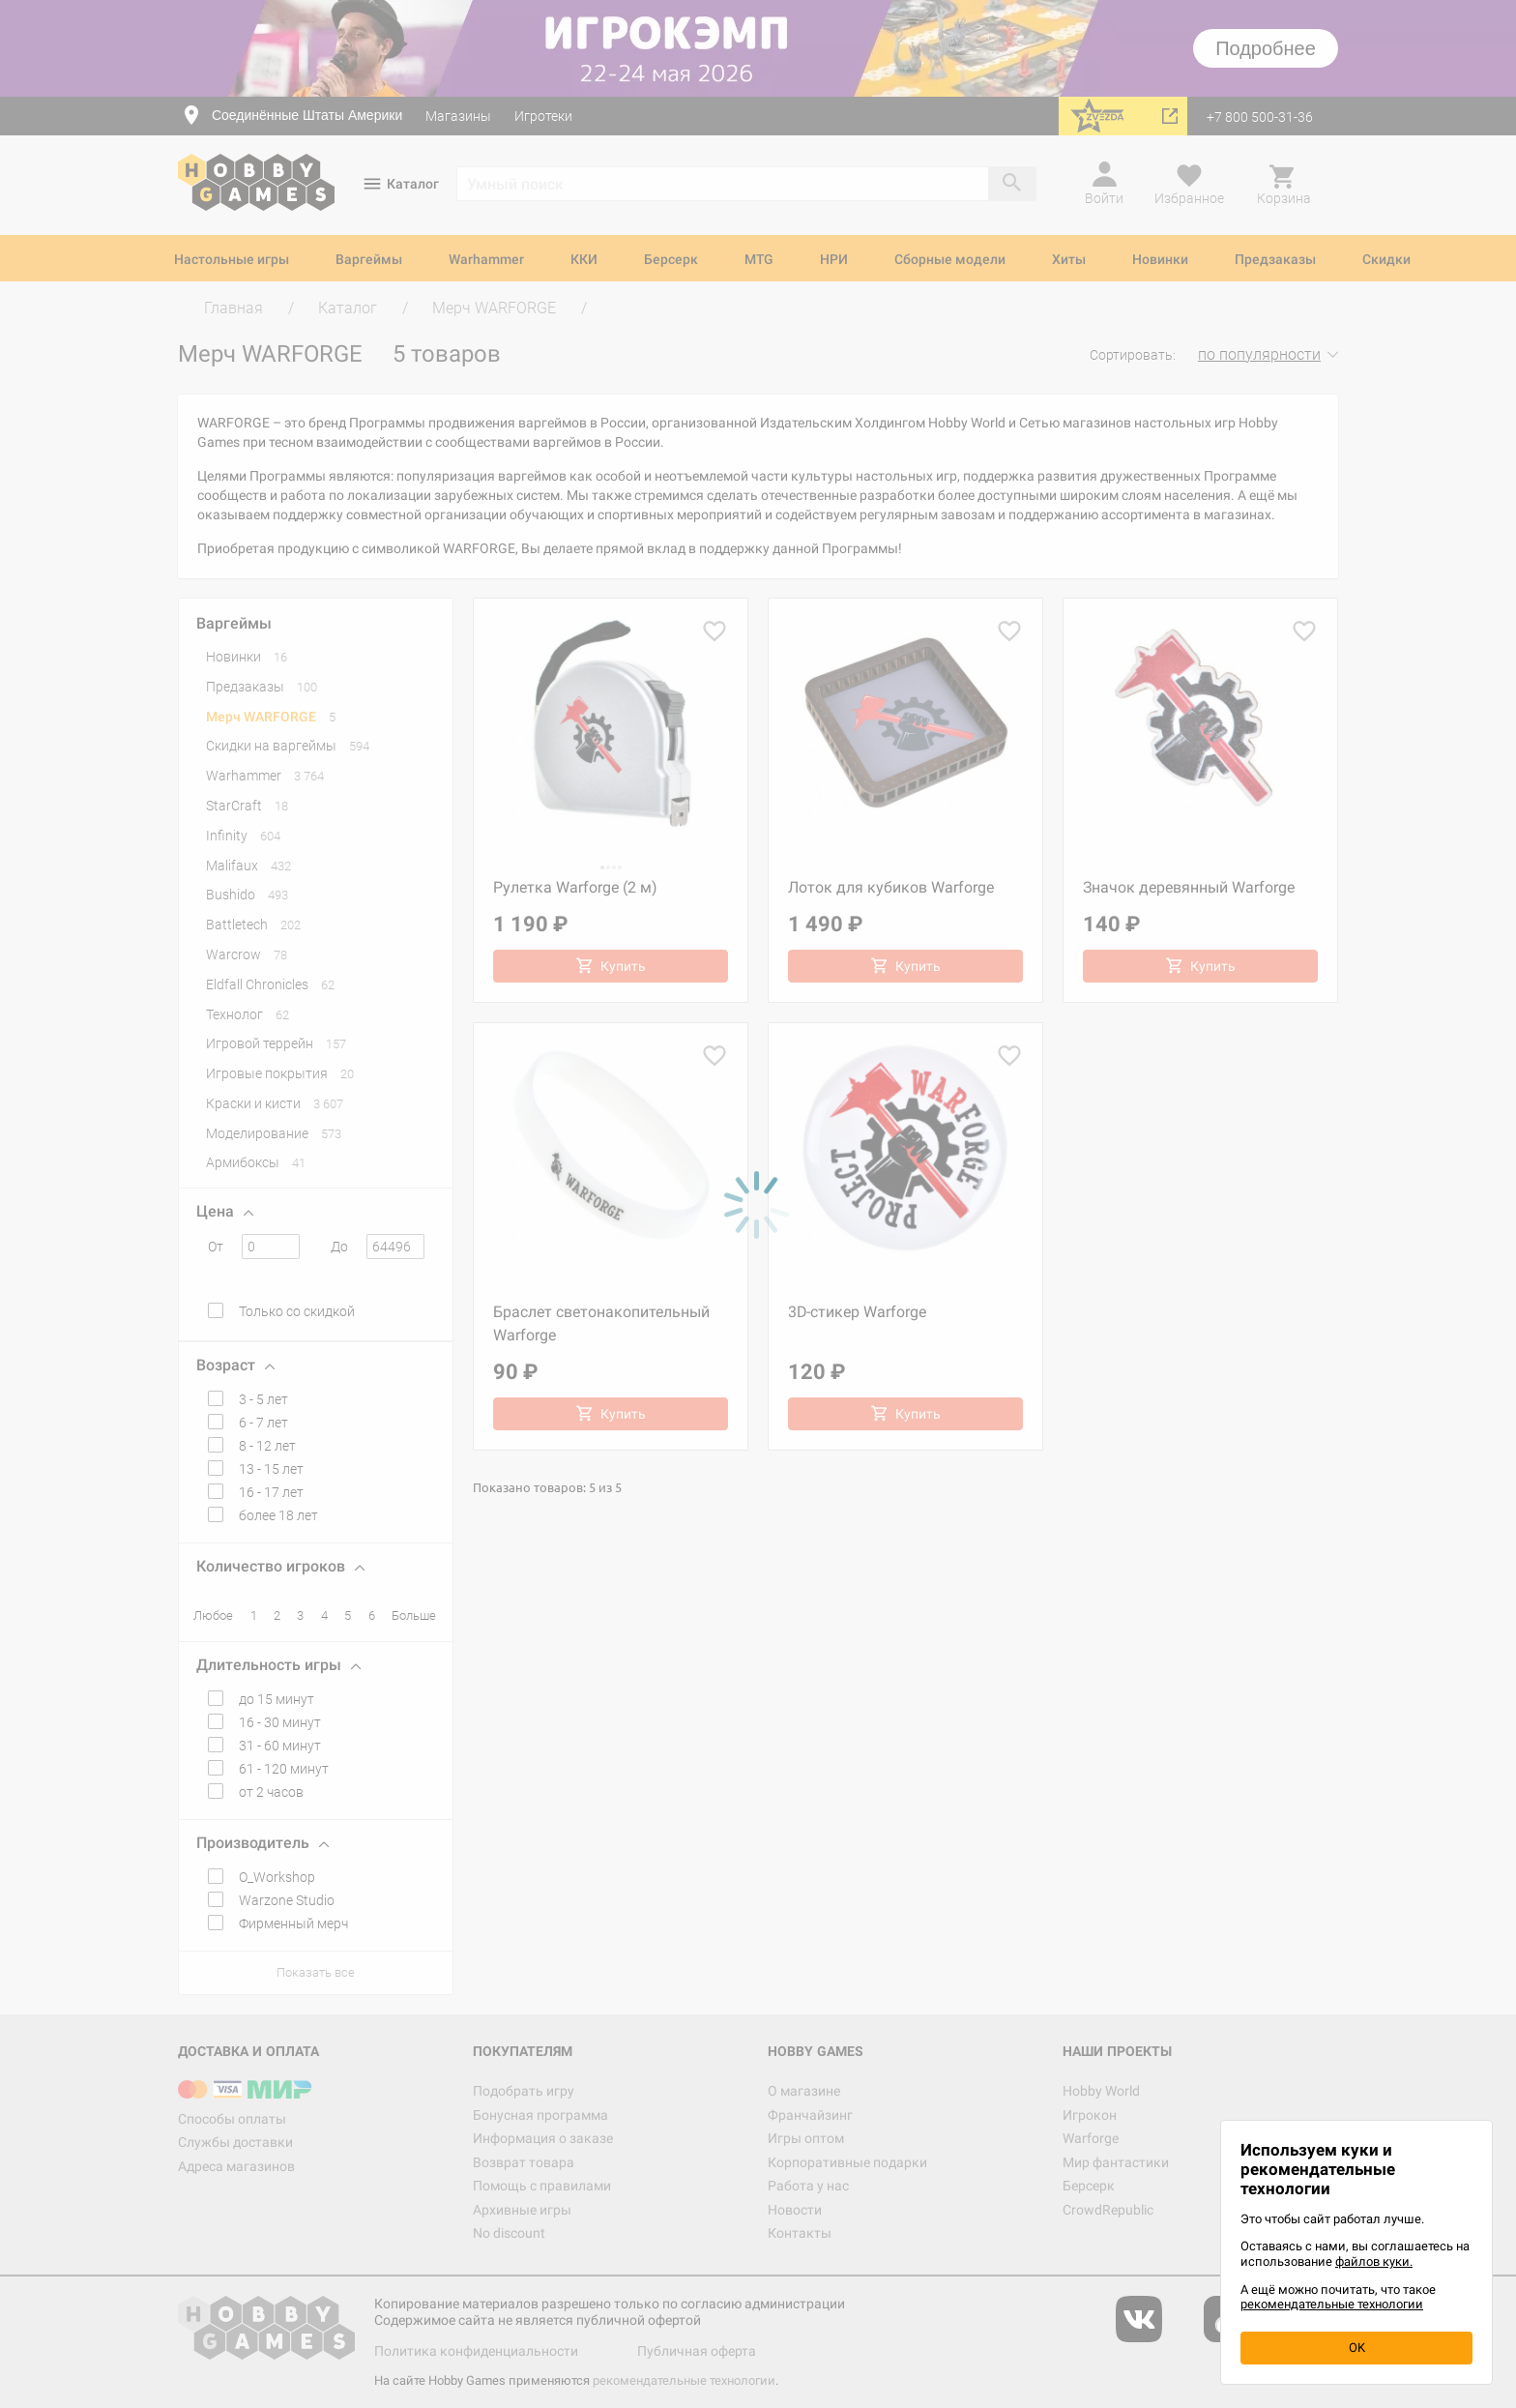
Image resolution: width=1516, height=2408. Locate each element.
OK (1357, 2347)
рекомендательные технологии (1331, 2304)
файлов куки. (1374, 2261)
